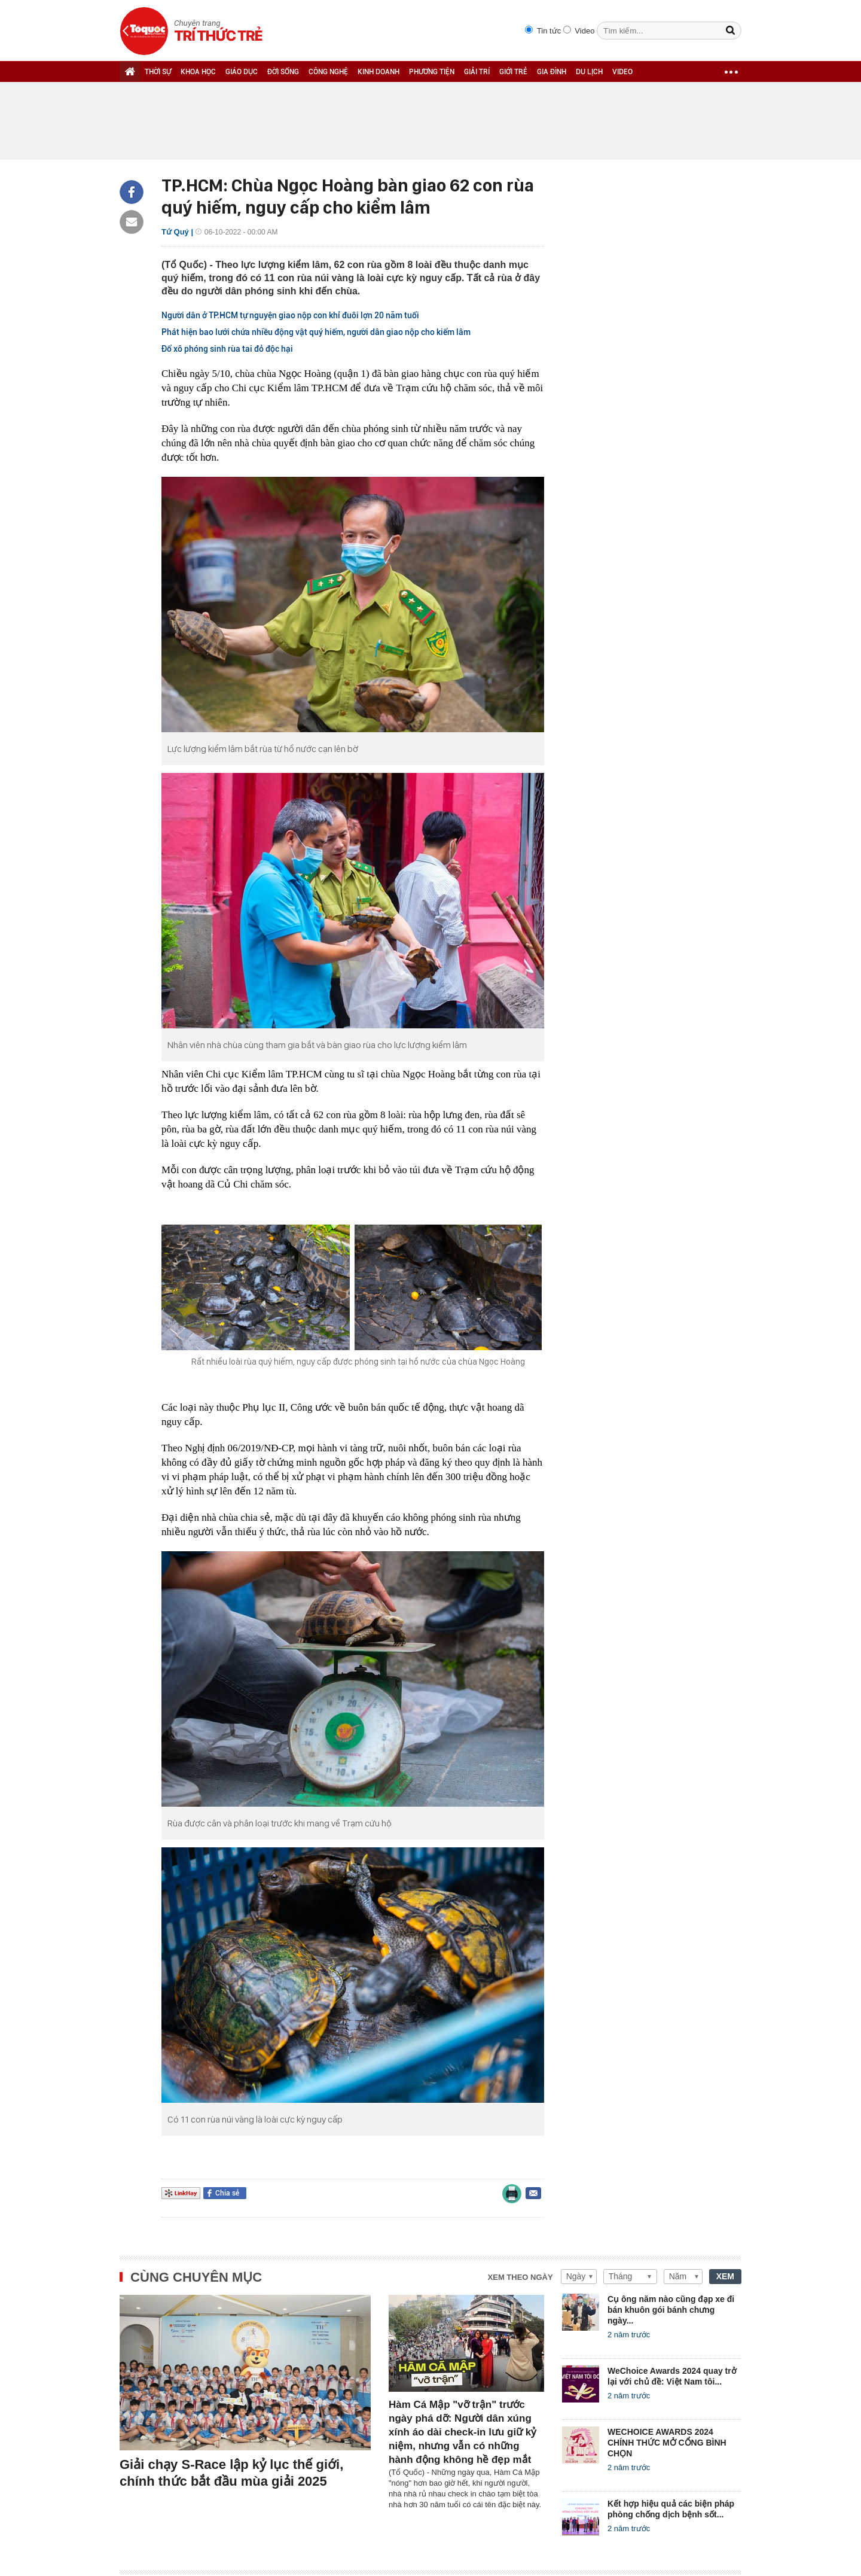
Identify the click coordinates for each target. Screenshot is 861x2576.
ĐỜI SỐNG (283, 72)
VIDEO (622, 72)
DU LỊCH (589, 72)
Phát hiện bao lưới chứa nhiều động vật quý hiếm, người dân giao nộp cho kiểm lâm (316, 332)
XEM (725, 2276)
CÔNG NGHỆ (328, 72)
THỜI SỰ (158, 72)
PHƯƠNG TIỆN (431, 72)
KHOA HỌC (198, 72)
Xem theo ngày (520, 2277)
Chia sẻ (227, 2193)
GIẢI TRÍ (477, 72)
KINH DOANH (378, 72)
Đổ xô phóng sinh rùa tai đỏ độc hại (227, 349)
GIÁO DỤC (241, 72)
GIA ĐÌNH (551, 72)
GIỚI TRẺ (513, 72)
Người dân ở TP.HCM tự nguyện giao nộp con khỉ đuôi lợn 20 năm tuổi (290, 315)
